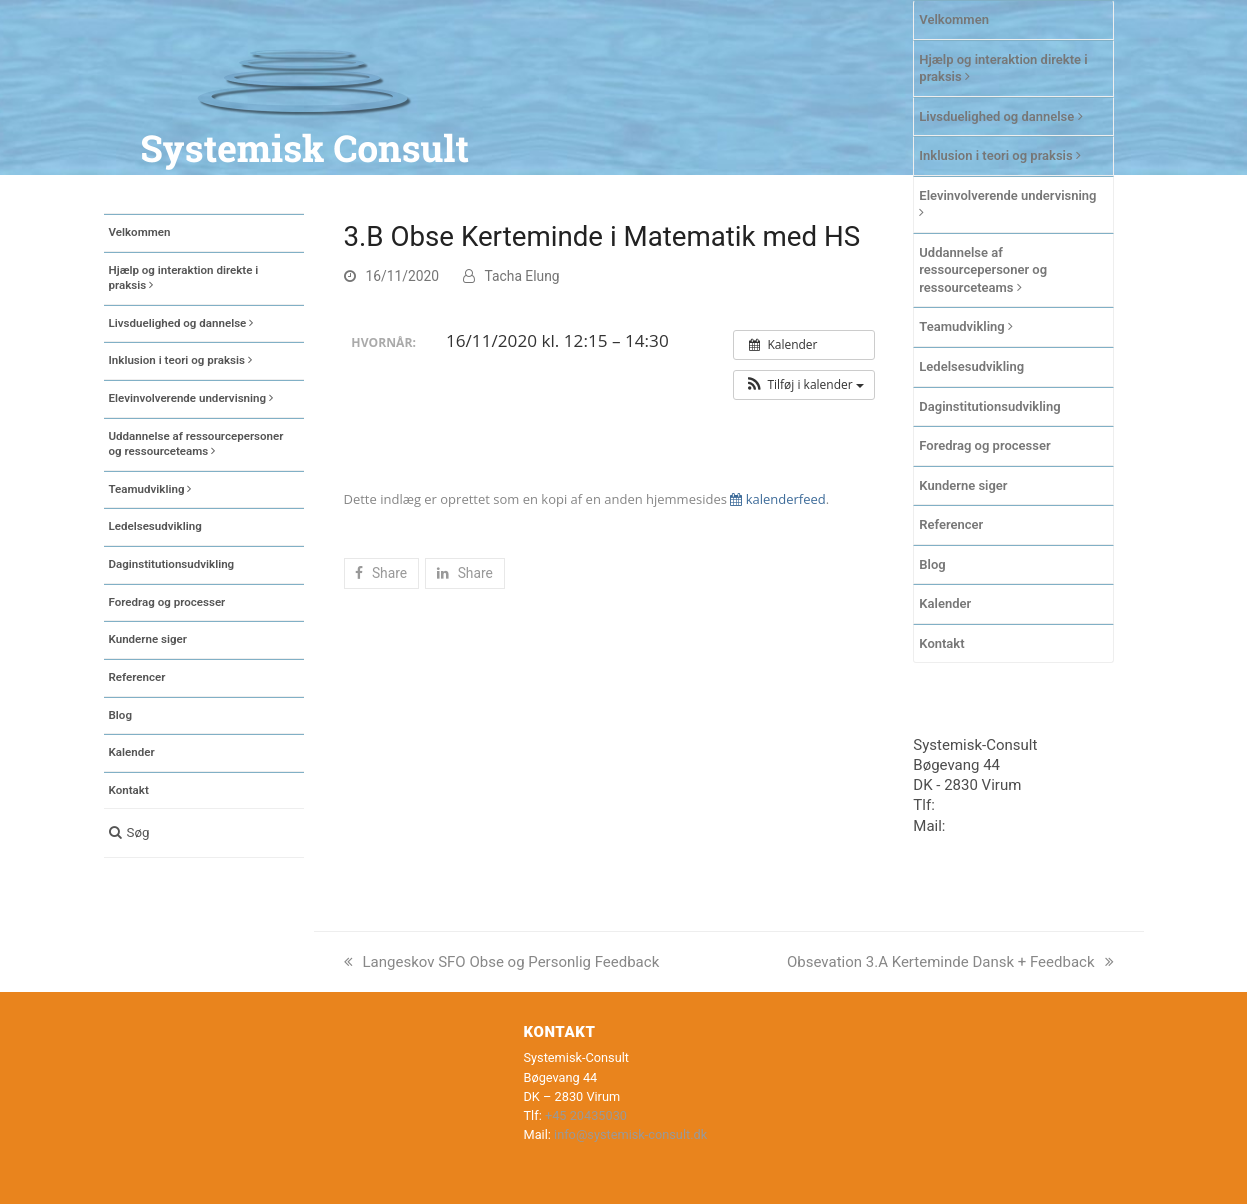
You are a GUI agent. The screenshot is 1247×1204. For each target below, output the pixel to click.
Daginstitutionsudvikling (989, 406)
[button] (204, 833)
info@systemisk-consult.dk (630, 1134)
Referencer (951, 524)
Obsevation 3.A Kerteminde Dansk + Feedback (950, 962)
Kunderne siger (963, 485)
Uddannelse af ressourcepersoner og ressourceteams (983, 270)
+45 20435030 (986, 805)
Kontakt (941, 643)
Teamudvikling (966, 326)
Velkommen (954, 19)
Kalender (945, 603)
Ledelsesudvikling (971, 366)
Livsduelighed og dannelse (1000, 116)
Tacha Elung (522, 276)
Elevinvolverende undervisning (1007, 204)
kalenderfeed (777, 499)
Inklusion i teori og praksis (1000, 155)
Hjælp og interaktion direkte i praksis (1003, 68)
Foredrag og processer (984, 445)
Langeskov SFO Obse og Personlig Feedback (502, 962)
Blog (932, 564)
